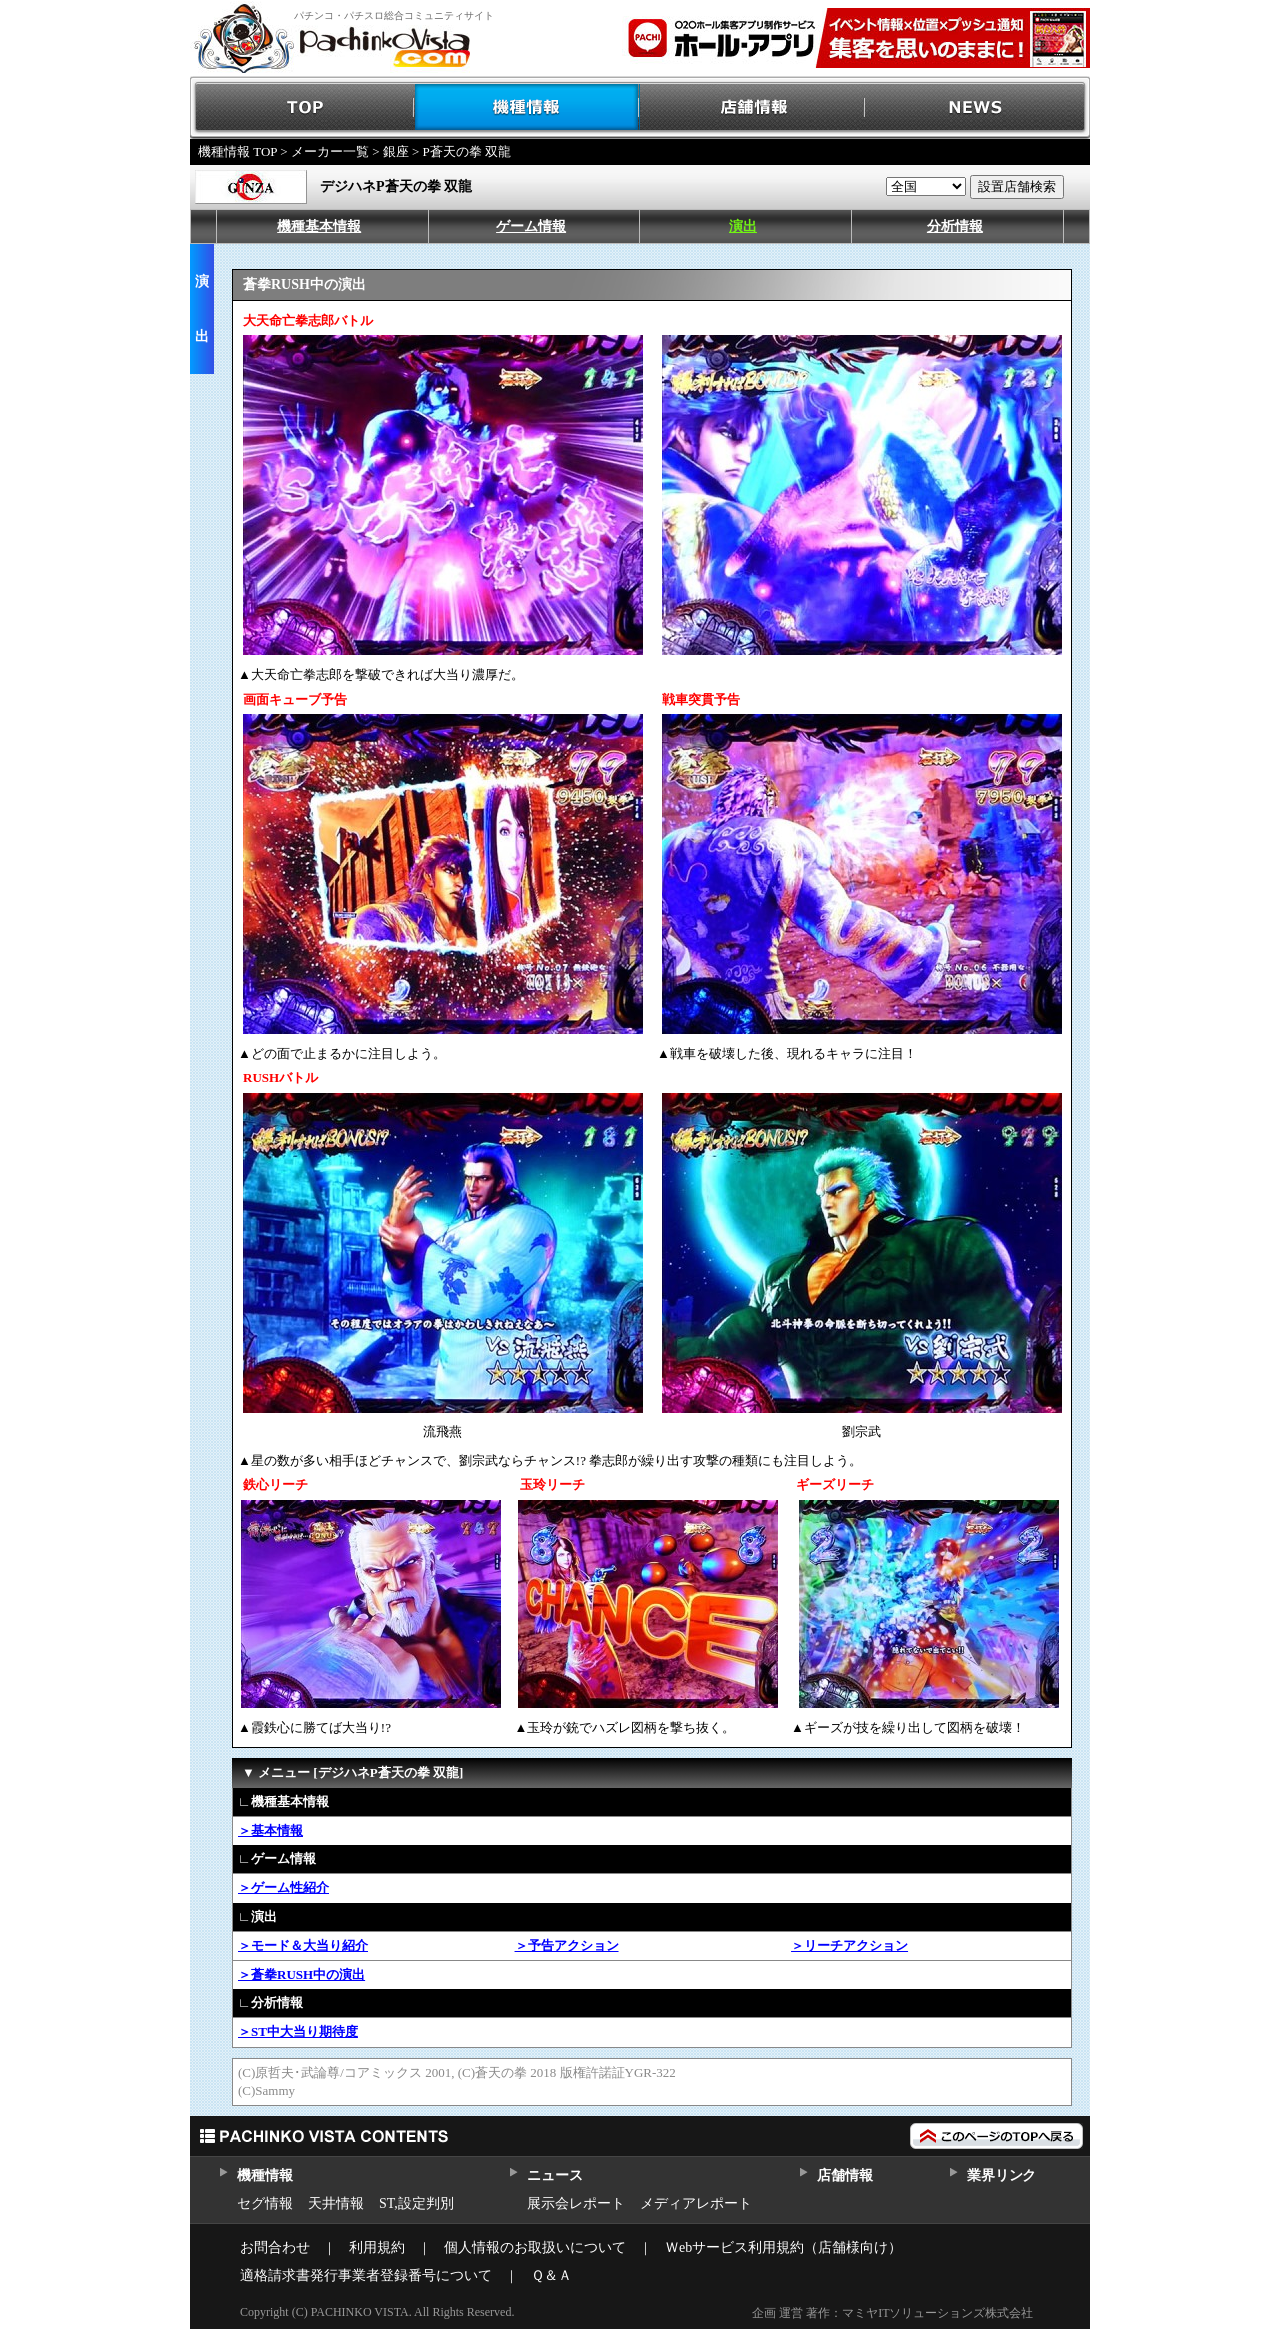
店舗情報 (752, 107)
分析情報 (955, 226)
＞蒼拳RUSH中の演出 (301, 1974)
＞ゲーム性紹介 (283, 1887)
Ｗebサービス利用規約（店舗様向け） (783, 2247)
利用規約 (377, 2247)
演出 (743, 226)
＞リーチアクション (849, 1945)
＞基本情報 (270, 1830)
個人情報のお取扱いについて (535, 2247)
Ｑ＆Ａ (551, 2275)
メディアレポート (696, 2203)
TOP (302, 107)
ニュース (554, 2175)
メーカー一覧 (330, 151)
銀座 (396, 151)
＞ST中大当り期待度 (298, 2031)
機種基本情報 (319, 226)
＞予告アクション (567, 1945)
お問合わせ (275, 2247)
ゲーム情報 (531, 226)
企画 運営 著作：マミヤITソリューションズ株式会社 (892, 2313)
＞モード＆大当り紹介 (303, 1945)
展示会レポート (576, 2203)
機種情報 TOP (237, 151)
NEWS (977, 107)
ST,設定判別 (416, 2203)
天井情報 (336, 2203)
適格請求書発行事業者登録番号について (366, 2275)
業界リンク (1001, 2175)
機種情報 (527, 107)
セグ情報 (265, 2203)
